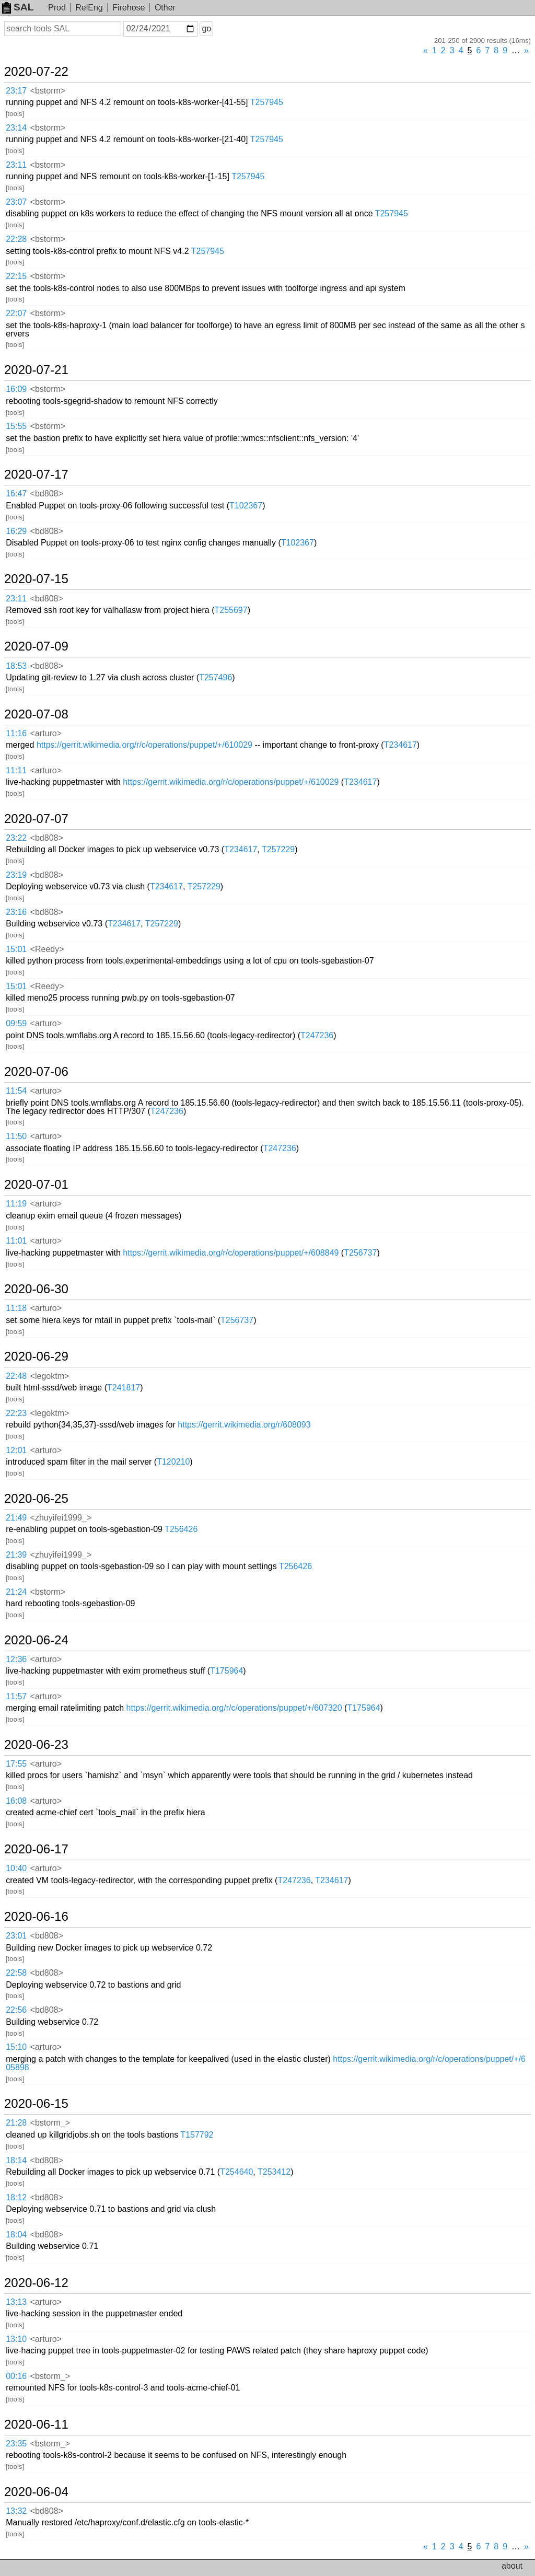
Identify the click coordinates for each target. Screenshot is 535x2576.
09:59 (16, 1023)
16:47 (16, 493)
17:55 (16, 1763)
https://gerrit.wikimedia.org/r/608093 (244, 1424)
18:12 (16, 2197)
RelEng (88, 7)
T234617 (400, 744)
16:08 (16, 1800)
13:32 (16, 2511)
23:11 (16, 164)
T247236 (316, 1035)
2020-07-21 (36, 370)
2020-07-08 (36, 714)
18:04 (16, 2234)
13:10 (16, 2339)
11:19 (16, 1203)
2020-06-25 (36, 1498)
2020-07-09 (36, 646)
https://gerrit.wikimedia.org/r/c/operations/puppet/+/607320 (234, 1707)
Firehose (128, 7)
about (512, 2565)
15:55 (16, 426)
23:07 (16, 202)
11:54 (16, 1090)
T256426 (181, 1529)
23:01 (16, 1935)
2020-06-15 (36, 2103)
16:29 (16, 531)
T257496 (215, 677)
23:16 (16, 912)
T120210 (173, 1461)
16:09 (16, 389)
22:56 (16, 2009)
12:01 (16, 1450)
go (206, 28)
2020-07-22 (36, 71)
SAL (17, 7)
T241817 (123, 1387)
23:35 (16, 2443)
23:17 (16, 90)
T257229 (278, 849)
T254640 (236, 2171)
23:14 (16, 127)
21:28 (16, 2122)
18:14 (16, 2160)
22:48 (16, 1376)
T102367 (245, 505)
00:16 (16, 2376)
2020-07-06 (36, 1071)
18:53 (16, 666)
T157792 (196, 2134)
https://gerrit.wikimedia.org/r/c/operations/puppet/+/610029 (144, 744)
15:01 (16, 949)
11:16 (16, 733)
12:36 (16, 1659)
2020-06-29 (36, 1356)
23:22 (16, 837)
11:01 (16, 1240)
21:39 (16, 1554)
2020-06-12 (36, 2283)
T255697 (230, 610)
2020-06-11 (36, 2424)
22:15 (16, 276)
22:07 (16, 313)
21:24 (16, 1591)
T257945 (266, 102)
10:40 (16, 1868)
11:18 (16, 1308)
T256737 (360, 1252)
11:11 (16, 770)
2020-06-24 (36, 1640)
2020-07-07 (36, 819)
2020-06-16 (36, 1916)
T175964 (226, 1670)
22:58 (16, 1972)
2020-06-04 (36, 2492)
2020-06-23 (36, 1744)
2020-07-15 (36, 579)
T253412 (274, 2171)
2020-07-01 (36, 1184)
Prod (57, 7)
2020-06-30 (36, 1289)
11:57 (16, 1696)
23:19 (16, 875)
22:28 (16, 239)
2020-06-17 (36, 1849)
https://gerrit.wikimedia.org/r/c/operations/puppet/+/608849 (231, 1252)
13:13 (16, 2301)
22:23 (16, 1413)
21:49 (16, 1517)
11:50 (16, 1136)
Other (165, 7)
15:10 (16, 2047)
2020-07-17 (36, 474)
